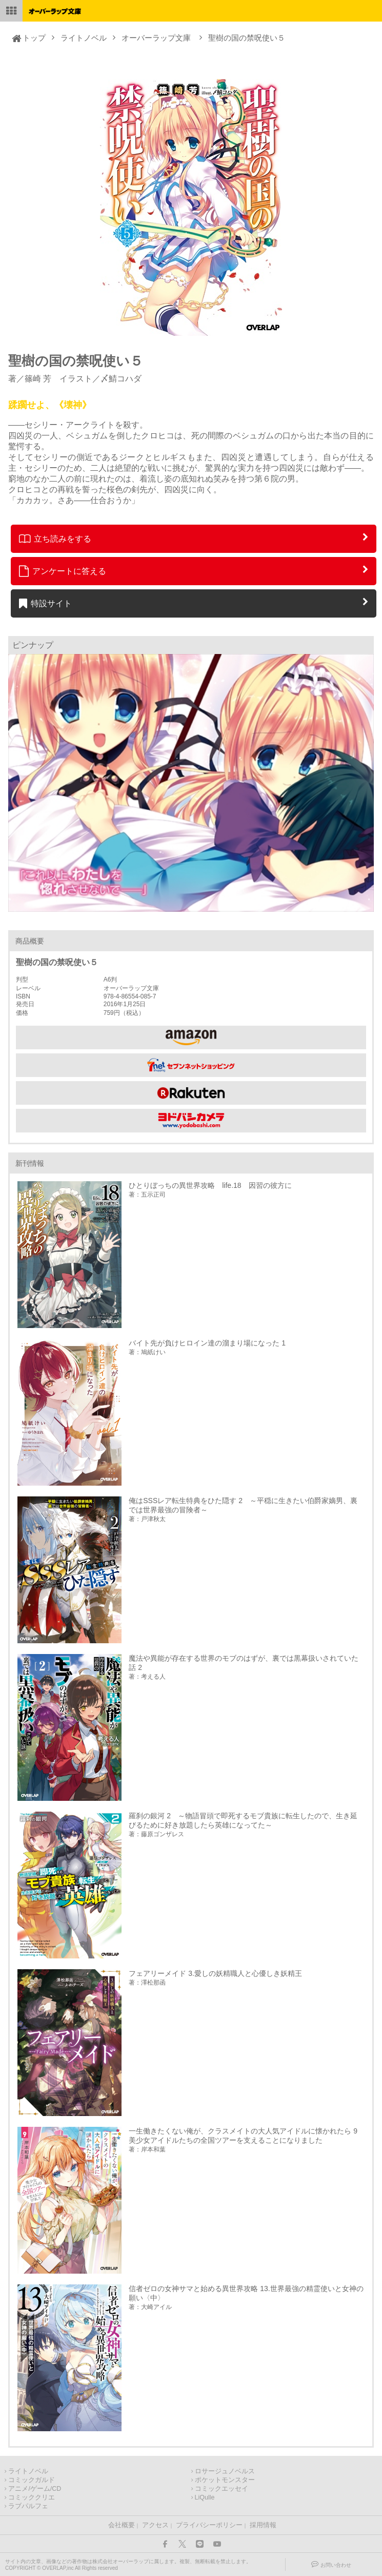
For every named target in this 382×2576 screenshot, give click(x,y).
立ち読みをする (55, 538)
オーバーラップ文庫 (156, 37)
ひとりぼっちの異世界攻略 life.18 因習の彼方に (210, 1185)
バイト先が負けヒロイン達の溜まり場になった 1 (207, 1343)
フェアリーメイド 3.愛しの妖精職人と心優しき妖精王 (215, 1973)
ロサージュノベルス (225, 2471)
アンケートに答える (62, 570)
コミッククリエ (31, 2497)
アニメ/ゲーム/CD (34, 2488)
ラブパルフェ (28, 2506)
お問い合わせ (335, 2565)
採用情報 (263, 2525)
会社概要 (121, 2525)
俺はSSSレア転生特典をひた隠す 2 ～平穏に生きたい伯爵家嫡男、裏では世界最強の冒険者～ (243, 1505)
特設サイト (45, 603)
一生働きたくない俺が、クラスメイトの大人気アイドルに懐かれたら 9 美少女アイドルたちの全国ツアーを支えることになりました (246, 2135)
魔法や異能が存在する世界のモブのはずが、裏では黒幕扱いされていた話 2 (243, 1662)
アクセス (155, 2525)
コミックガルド (31, 2480)
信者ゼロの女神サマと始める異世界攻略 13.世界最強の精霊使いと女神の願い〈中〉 (246, 2293)
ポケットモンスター (225, 2480)
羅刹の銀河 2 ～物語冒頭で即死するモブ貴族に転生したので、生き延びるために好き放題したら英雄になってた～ (243, 1820)
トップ (34, 37)
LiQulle (205, 2497)
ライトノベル (84, 37)
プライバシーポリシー (209, 2525)
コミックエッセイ (221, 2488)
